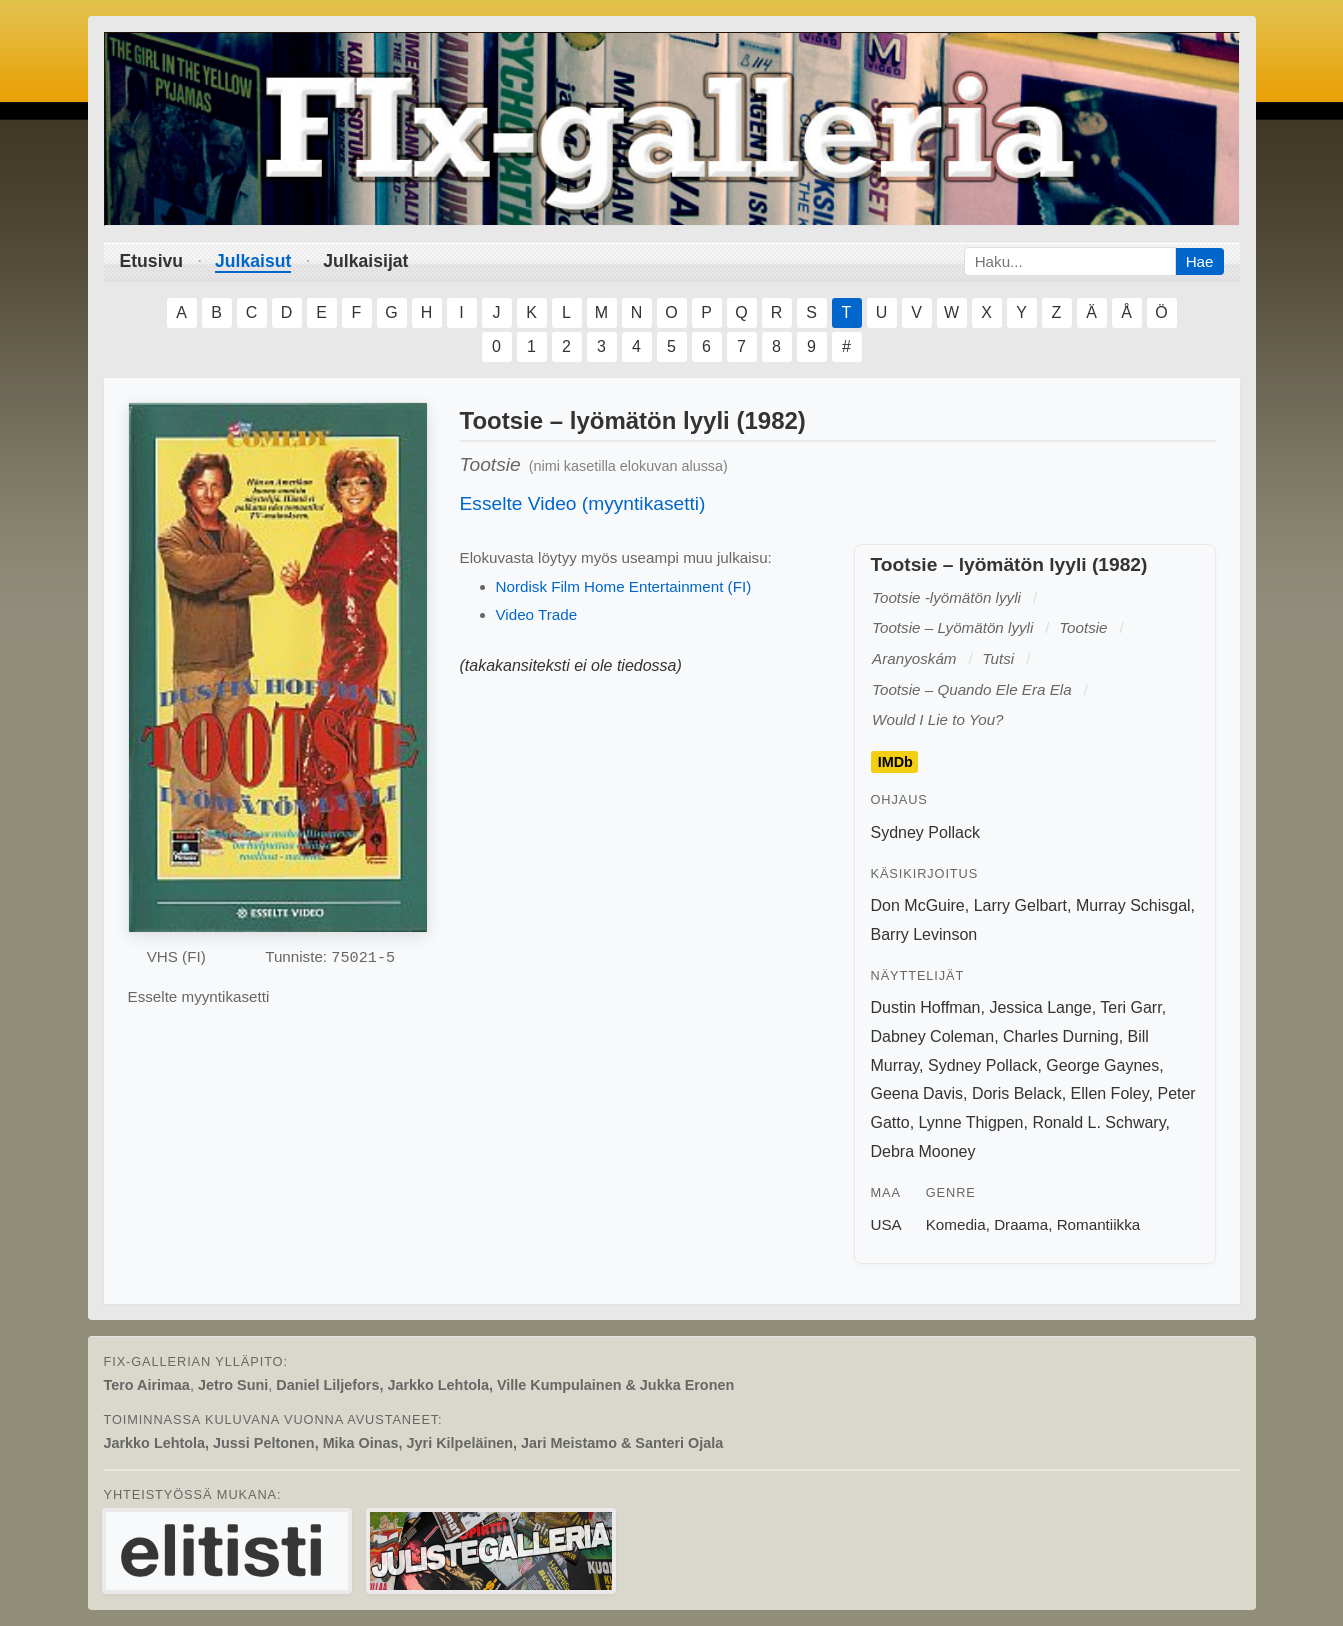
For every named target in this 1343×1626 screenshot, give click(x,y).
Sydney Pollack (925, 832)
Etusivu (152, 261)
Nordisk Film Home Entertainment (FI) (624, 586)
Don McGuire (918, 905)
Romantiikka (1099, 1224)
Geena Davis (917, 1093)
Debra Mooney (923, 1151)
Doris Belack (1017, 1093)
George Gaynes (1102, 1065)
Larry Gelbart (1020, 905)
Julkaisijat (365, 261)
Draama (1021, 1224)
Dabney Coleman (933, 1036)
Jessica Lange (1040, 1007)
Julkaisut (253, 261)
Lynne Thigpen (971, 1122)
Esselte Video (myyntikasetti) (583, 503)
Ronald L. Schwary (1098, 1122)
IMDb (895, 762)
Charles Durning (1061, 1036)
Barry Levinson (924, 934)
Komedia (956, 1224)
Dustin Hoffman (926, 1007)
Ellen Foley (1110, 1093)
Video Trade (537, 614)
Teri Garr (1130, 1007)
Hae (1200, 261)
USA (886, 1224)
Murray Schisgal (1133, 905)
